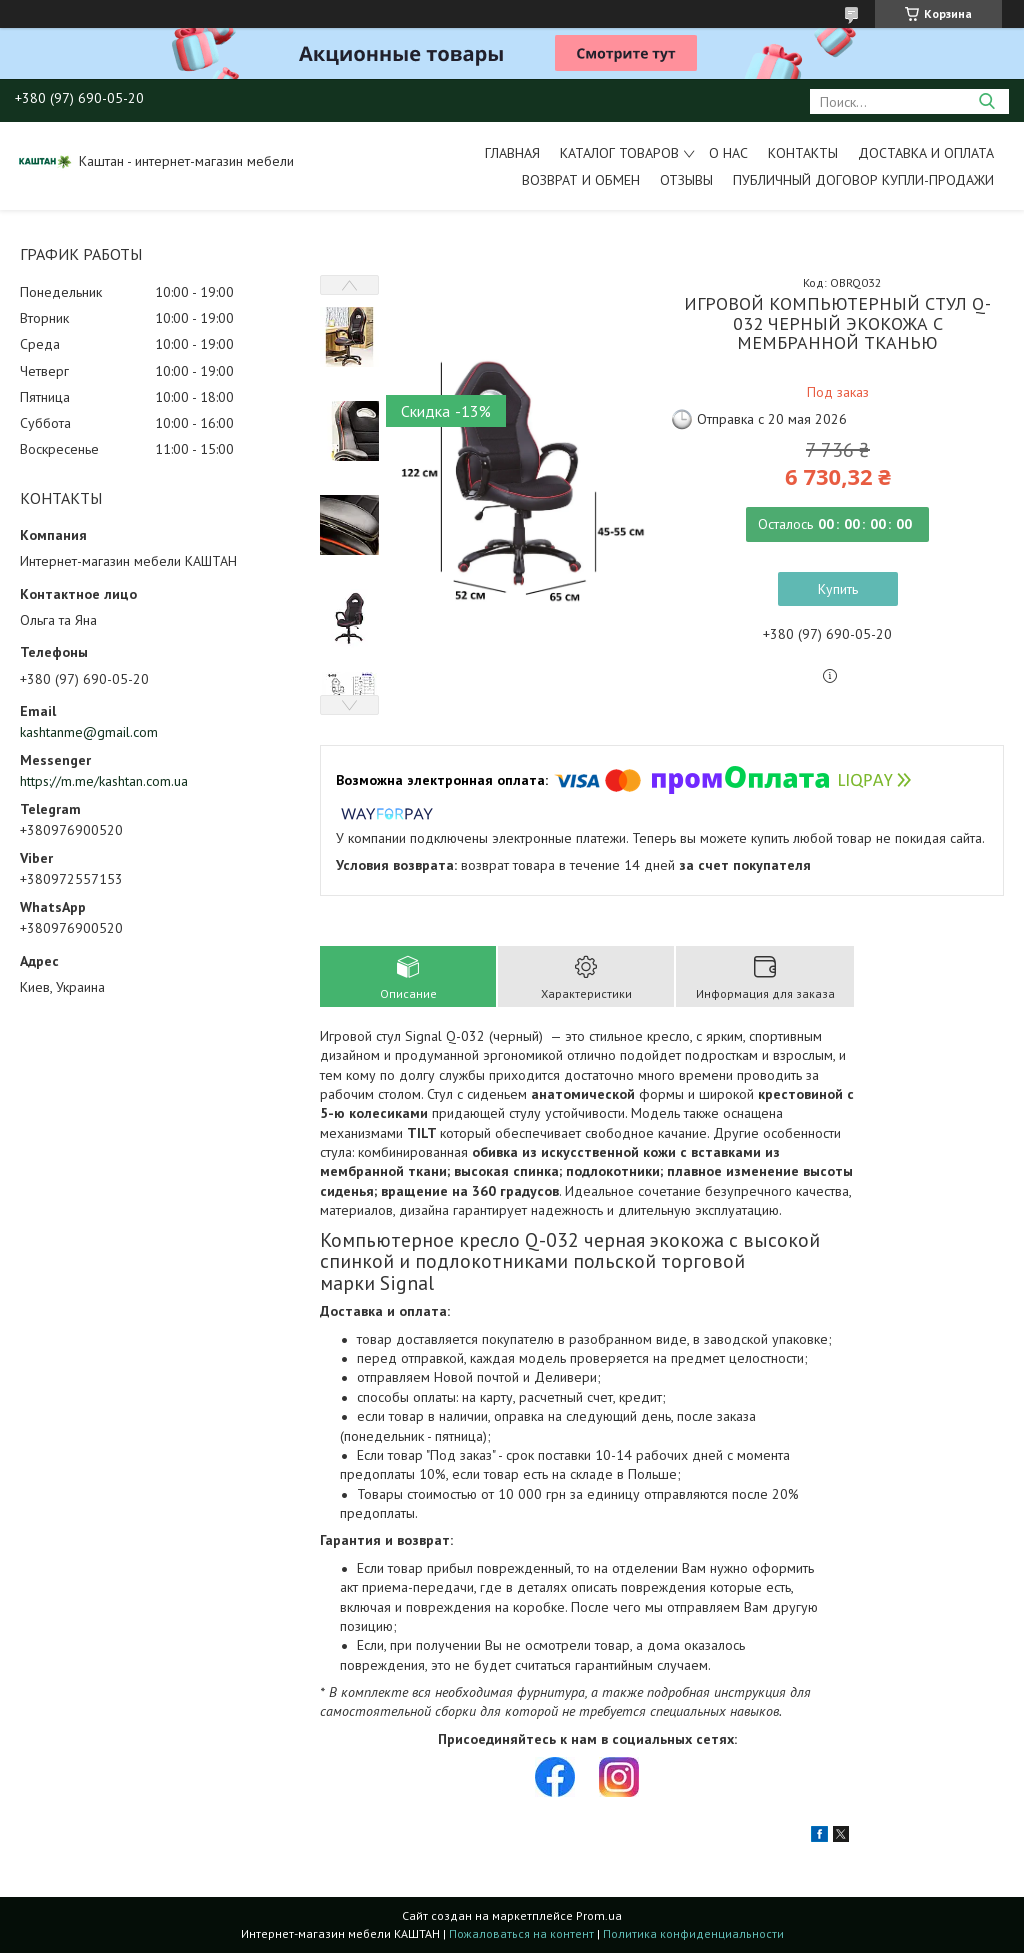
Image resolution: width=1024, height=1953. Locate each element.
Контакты (803, 153)
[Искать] (986, 101)
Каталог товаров (619, 153)
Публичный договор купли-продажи (863, 180)
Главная (512, 153)
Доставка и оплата (926, 153)
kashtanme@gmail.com (89, 732)
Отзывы (686, 180)
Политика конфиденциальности (693, 1933)
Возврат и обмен (581, 180)
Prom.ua (599, 1915)
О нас (728, 153)
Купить (838, 589)
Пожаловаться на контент (521, 1933)
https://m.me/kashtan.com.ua (104, 781)
